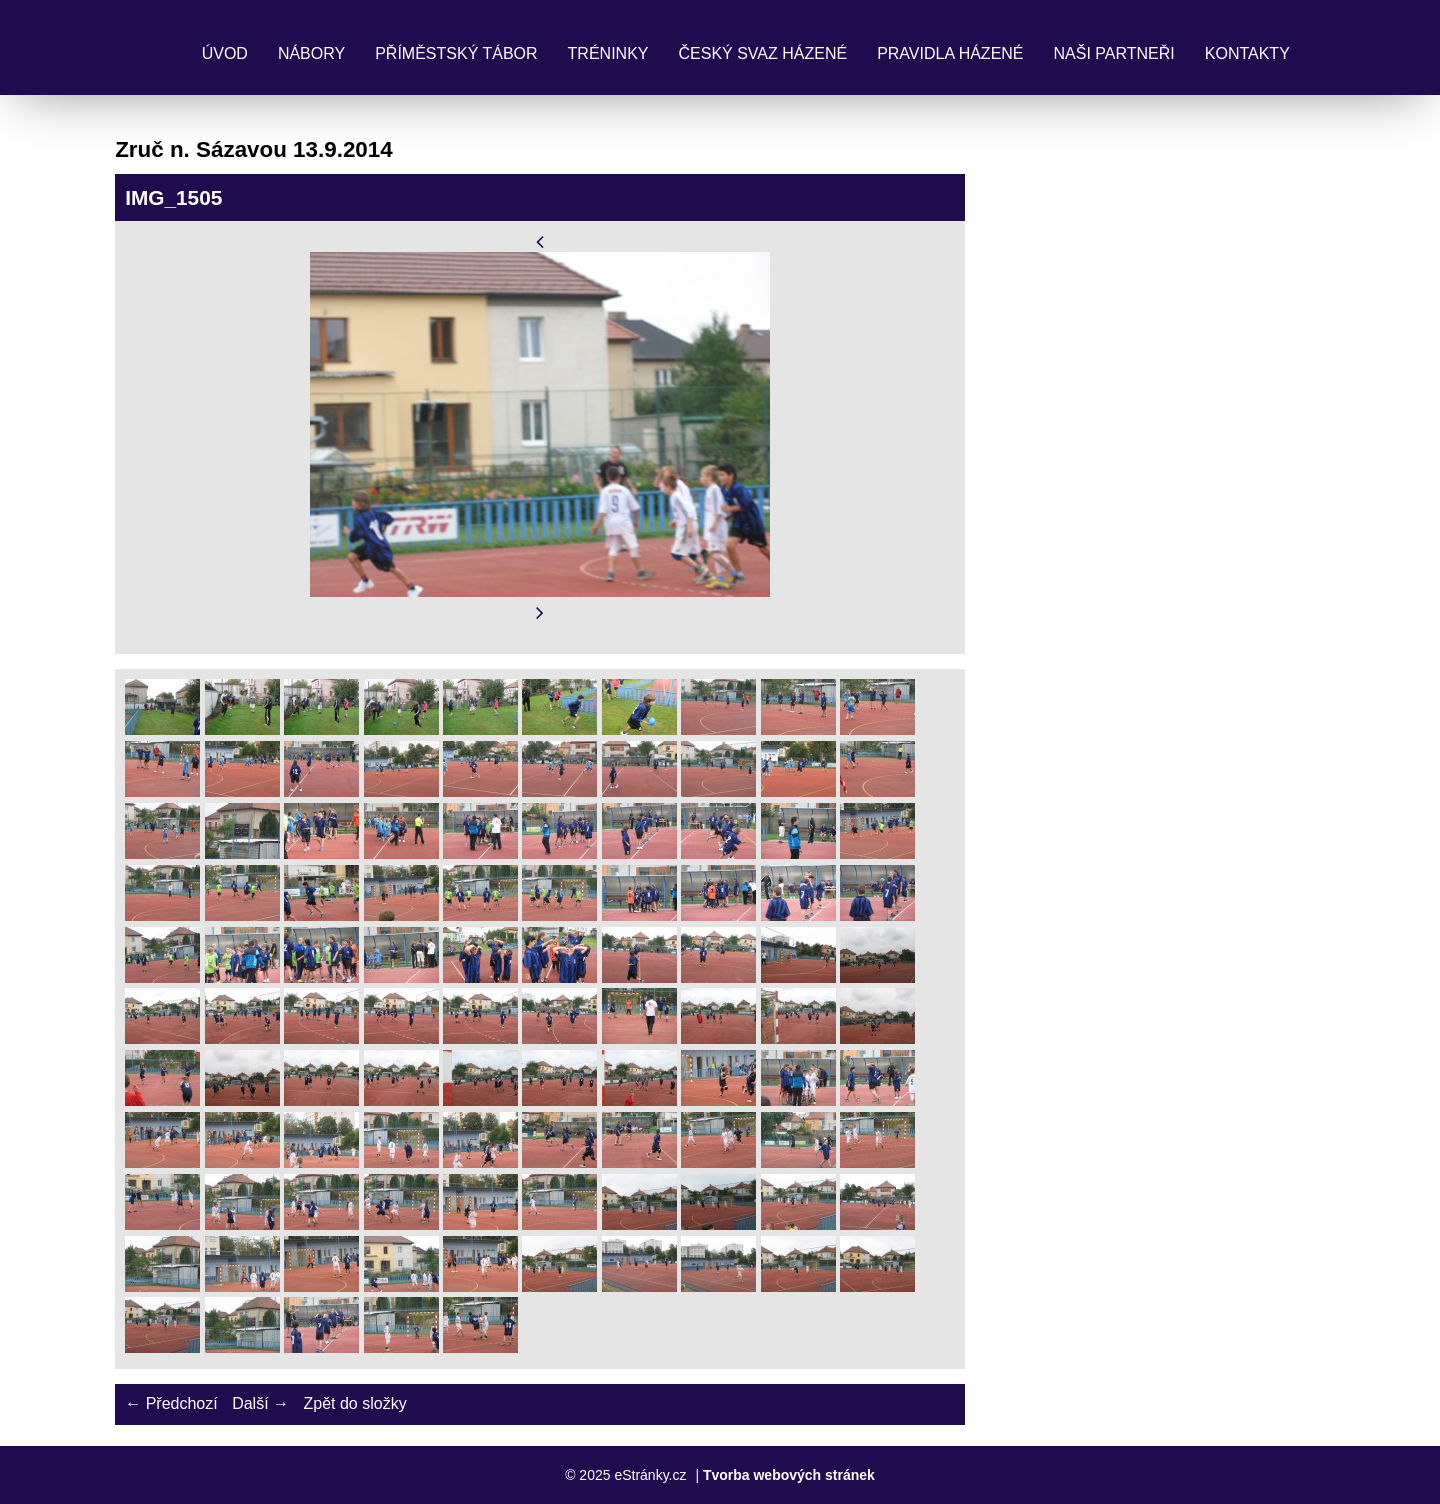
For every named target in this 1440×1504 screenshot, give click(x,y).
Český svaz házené (762, 53)
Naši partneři (1114, 53)
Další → (260, 1403)
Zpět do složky (354, 1403)
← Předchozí (171, 1403)
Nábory (311, 53)
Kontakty (1247, 53)
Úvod (225, 53)
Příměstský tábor (456, 53)
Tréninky (608, 53)
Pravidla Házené (950, 53)
